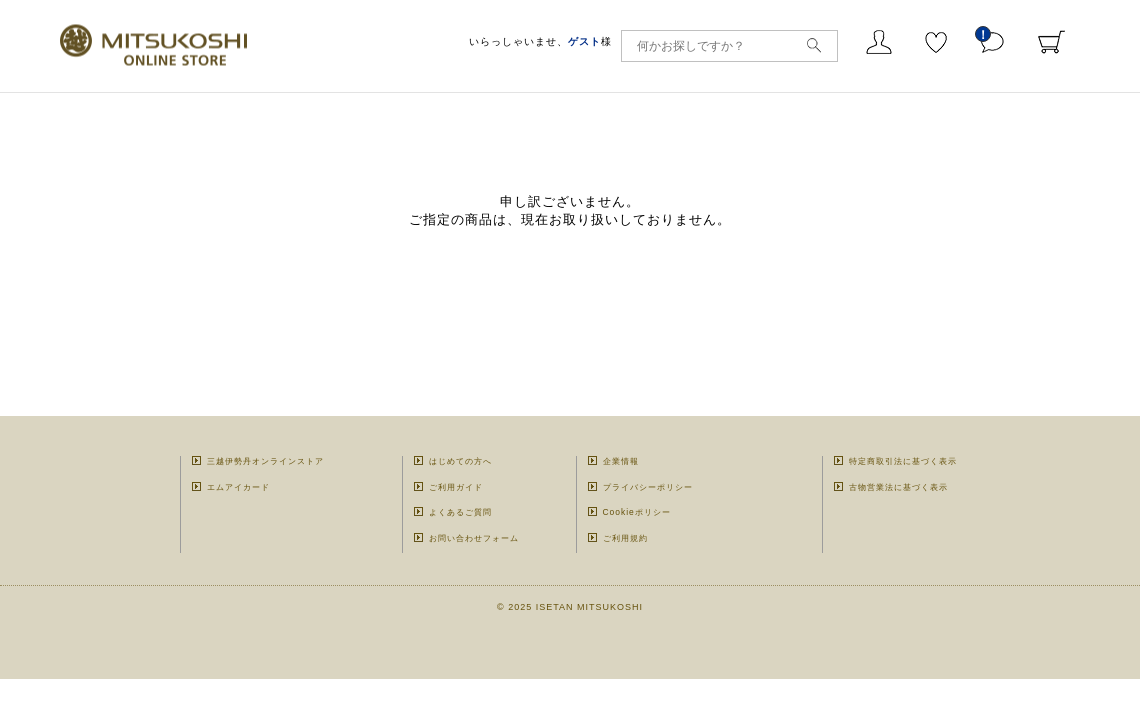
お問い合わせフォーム (474, 538)
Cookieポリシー (637, 512)
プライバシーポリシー (648, 487)
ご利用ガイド (456, 487)
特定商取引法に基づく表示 (903, 461)
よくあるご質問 (460, 512)
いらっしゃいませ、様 (540, 41)
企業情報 (621, 461)
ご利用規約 (625, 538)
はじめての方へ (460, 461)
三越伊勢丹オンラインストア (265, 461)
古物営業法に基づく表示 (898, 487)
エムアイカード (238, 487)
